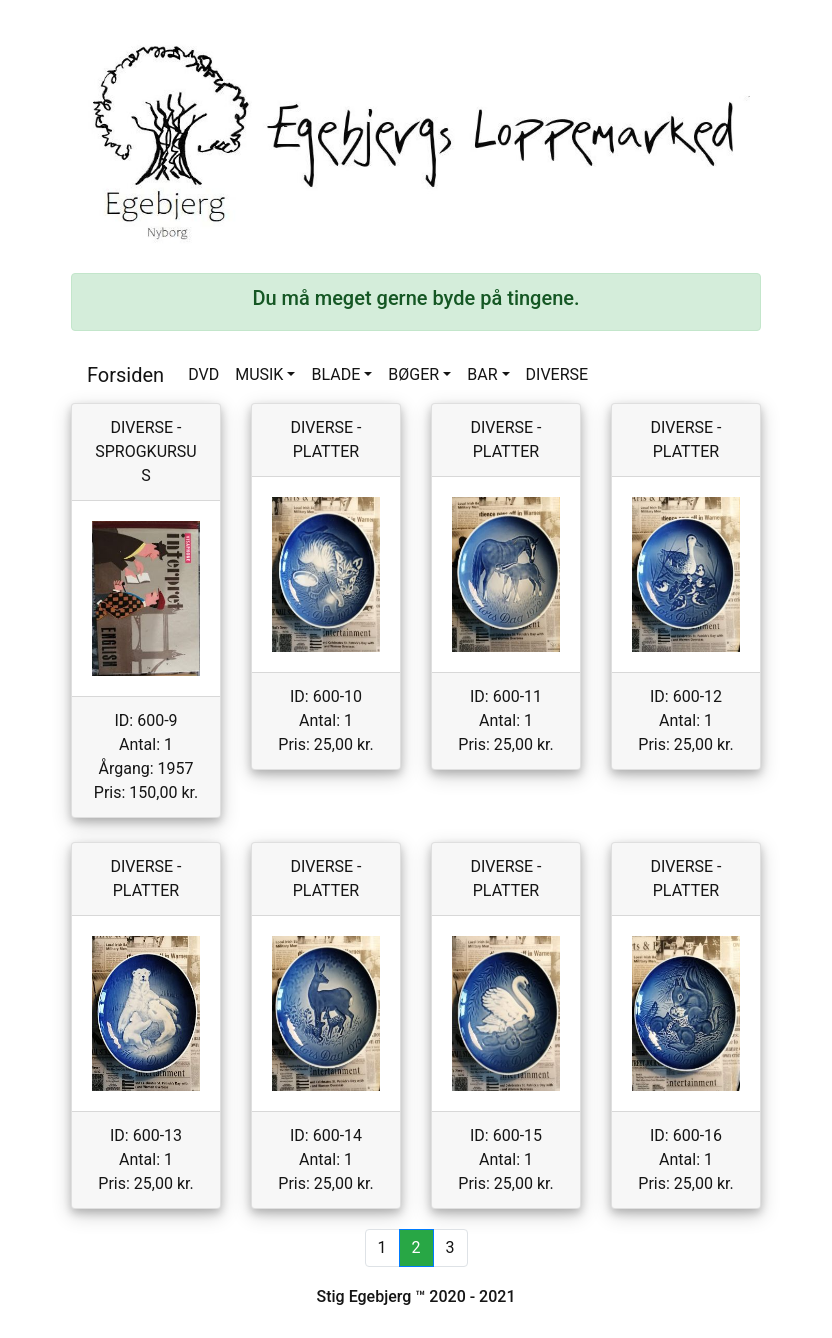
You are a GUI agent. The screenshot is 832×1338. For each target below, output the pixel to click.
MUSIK (259, 374)
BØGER (413, 374)
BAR (482, 374)
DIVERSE (557, 374)
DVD (203, 374)
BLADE (335, 374)
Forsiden (125, 375)
